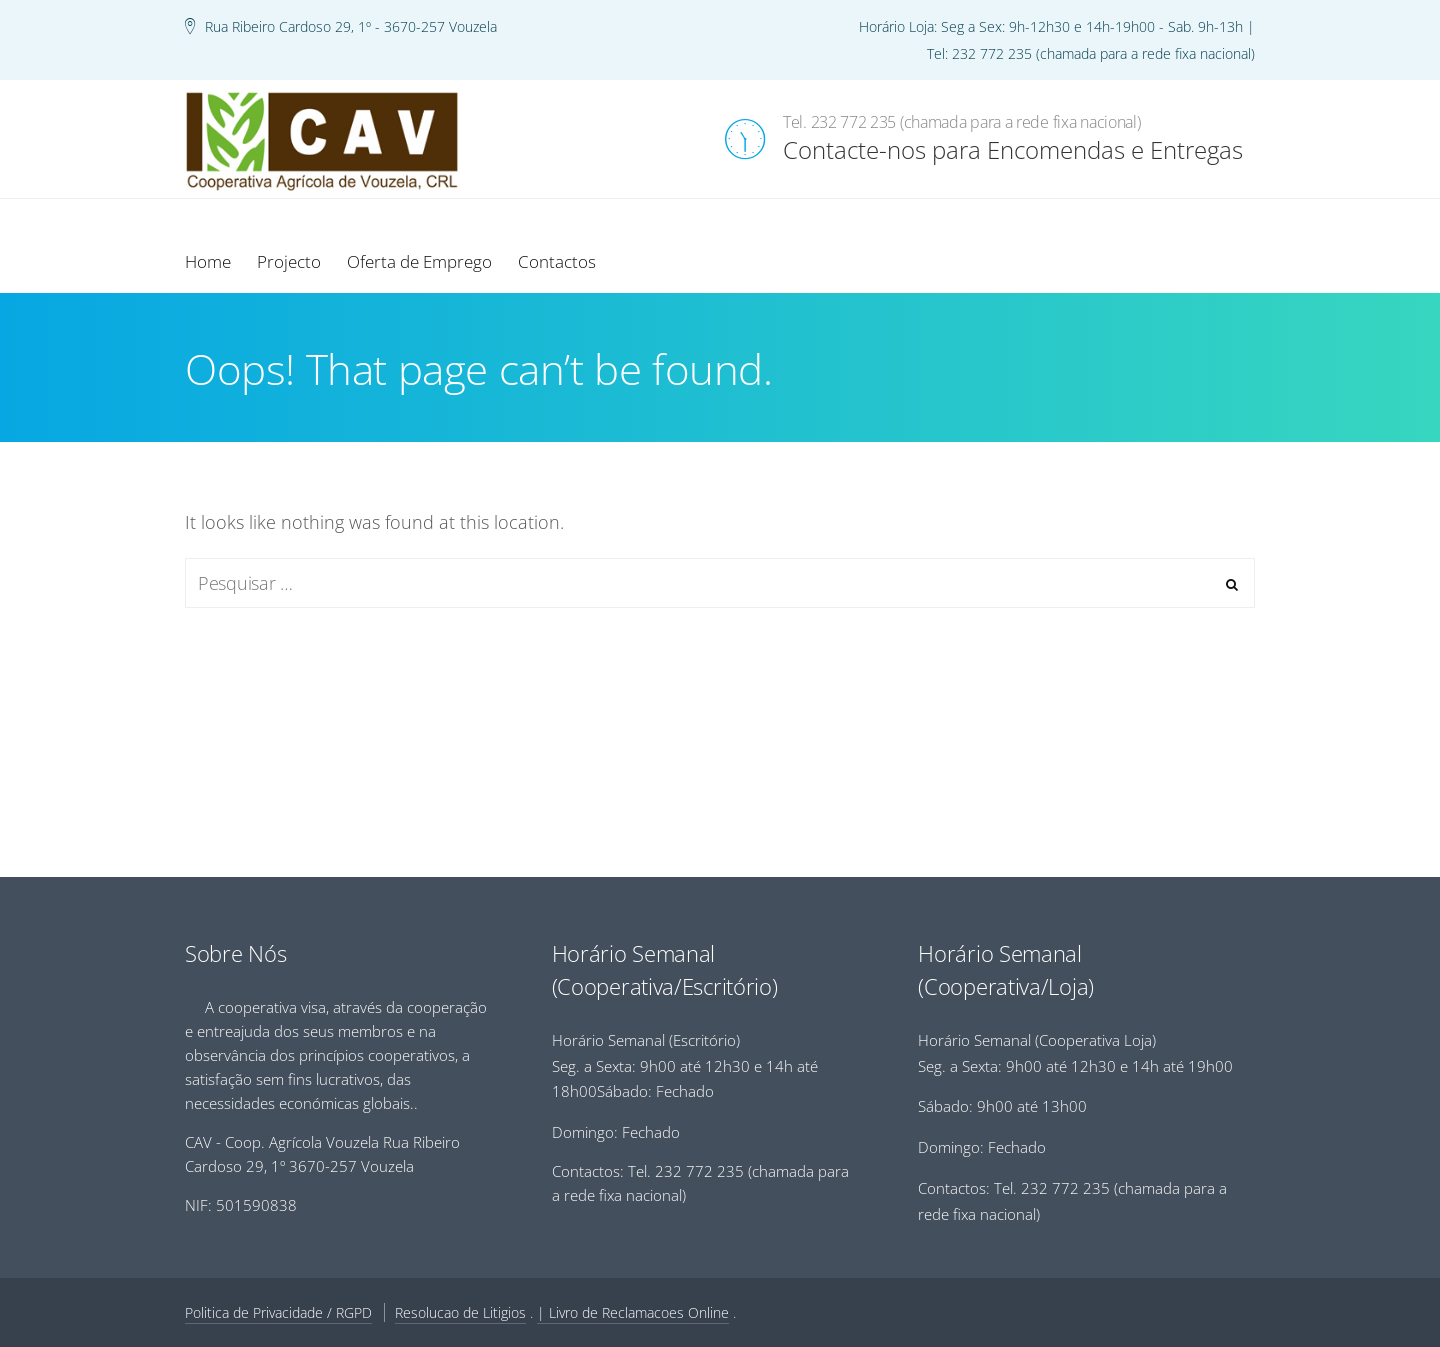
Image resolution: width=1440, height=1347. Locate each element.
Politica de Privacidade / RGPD (278, 1312)
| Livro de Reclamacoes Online (633, 1312)
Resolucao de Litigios (460, 1312)
